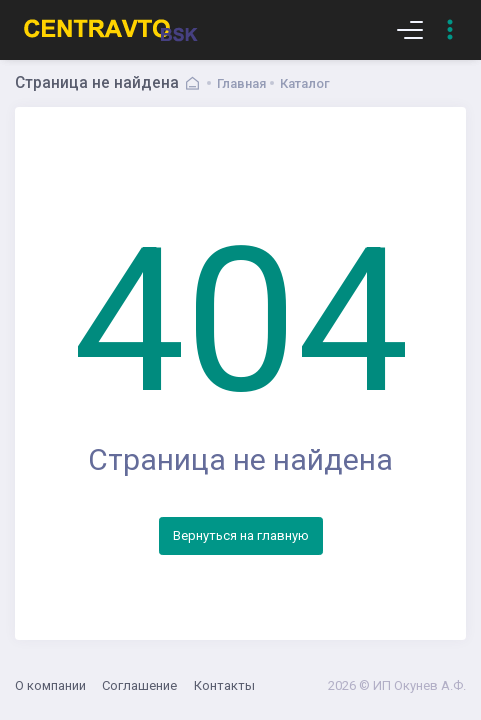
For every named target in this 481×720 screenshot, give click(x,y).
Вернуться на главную (241, 535)
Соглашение (139, 685)
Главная (241, 83)
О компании (50, 685)
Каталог (305, 83)
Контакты (224, 685)
